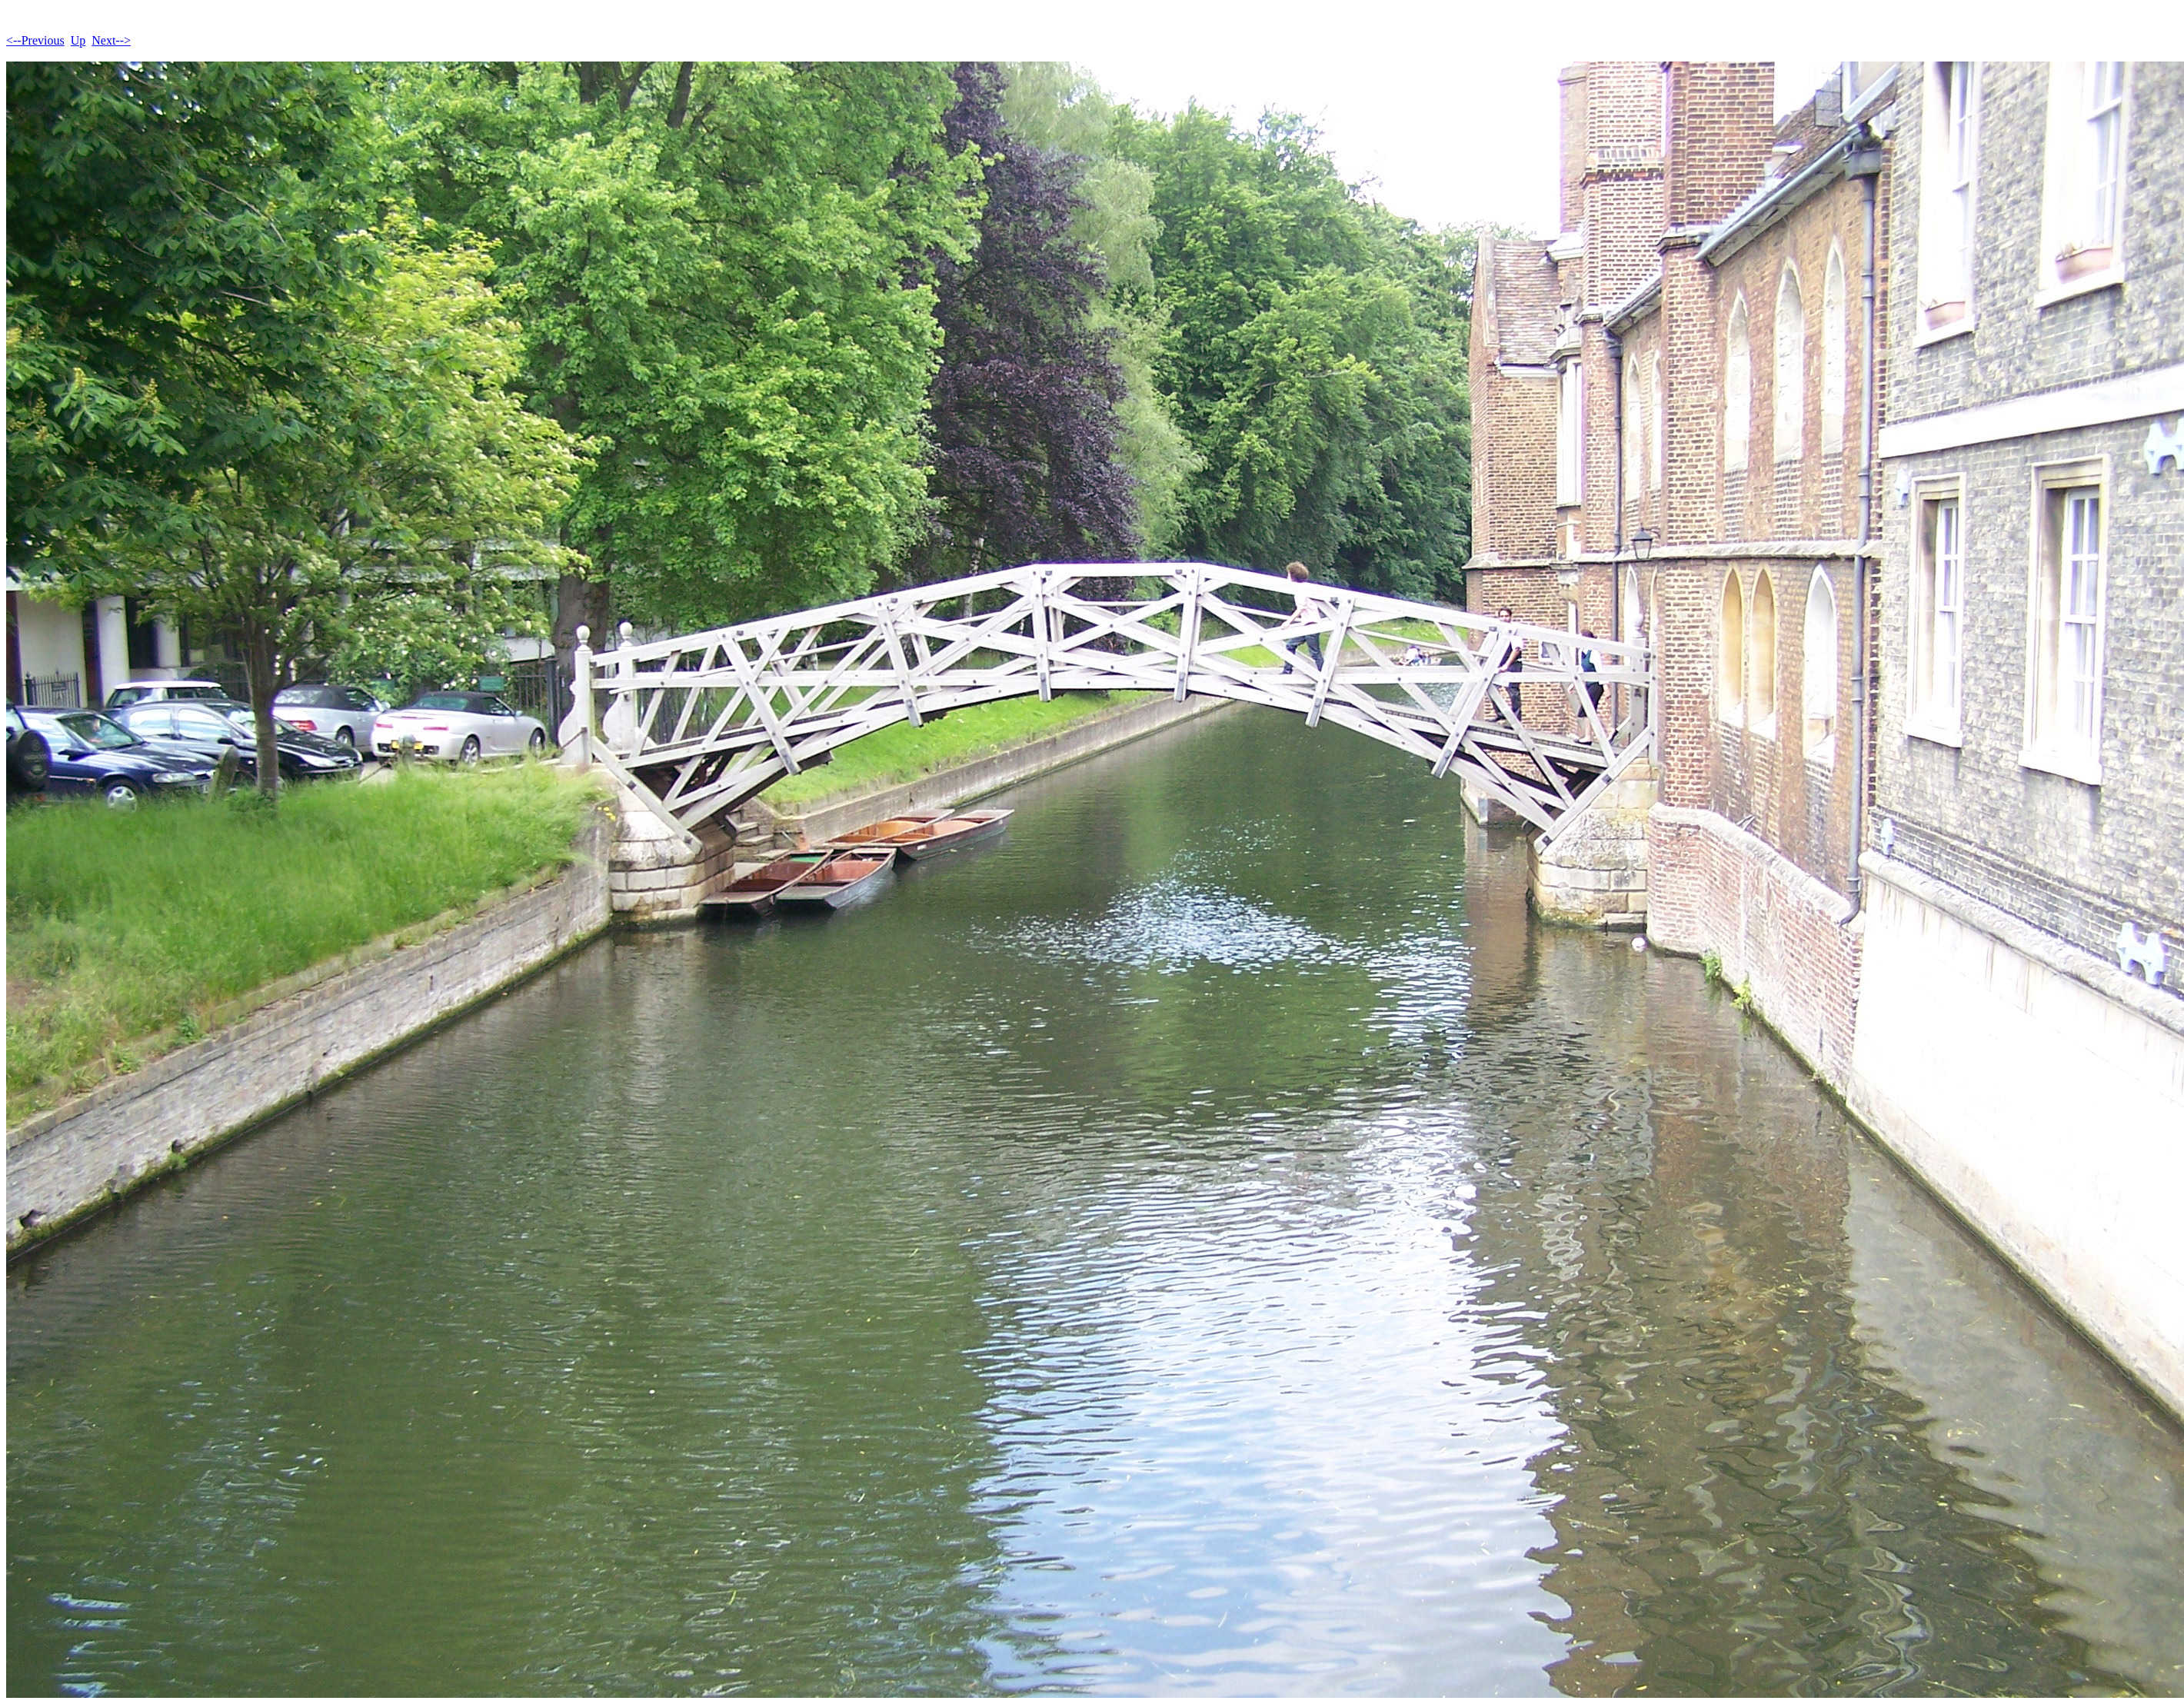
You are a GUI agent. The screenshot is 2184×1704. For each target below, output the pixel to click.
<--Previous (35, 40)
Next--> (111, 40)
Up (78, 40)
